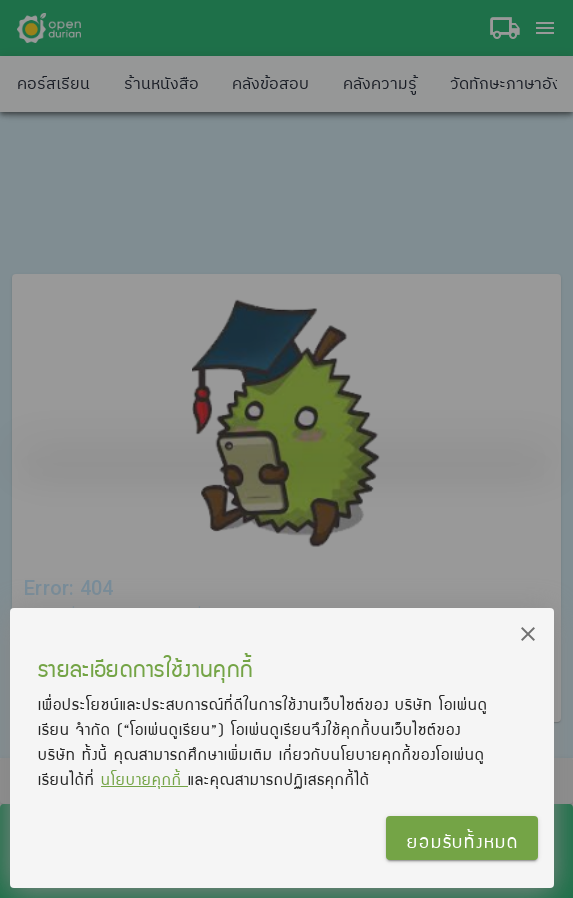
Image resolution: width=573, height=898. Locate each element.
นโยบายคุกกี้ (144, 779)
